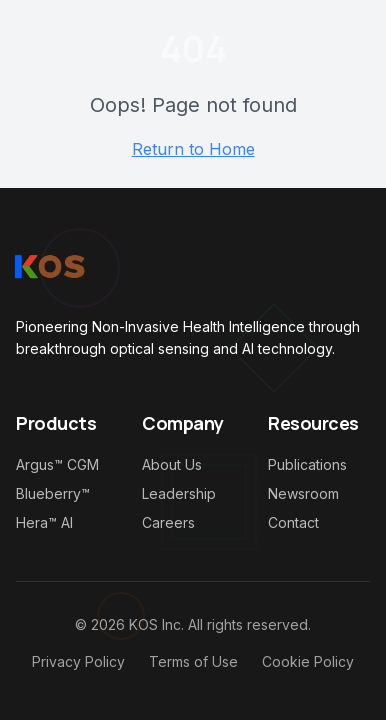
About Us (172, 464)
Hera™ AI (44, 522)
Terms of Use (193, 661)
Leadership (179, 493)
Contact (293, 522)
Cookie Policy (308, 661)
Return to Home (193, 149)
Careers (168, 522)
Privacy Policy (78, 661)
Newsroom (303, 493)
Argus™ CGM (57, 464)
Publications (307, 464)
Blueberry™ (53, 493)
